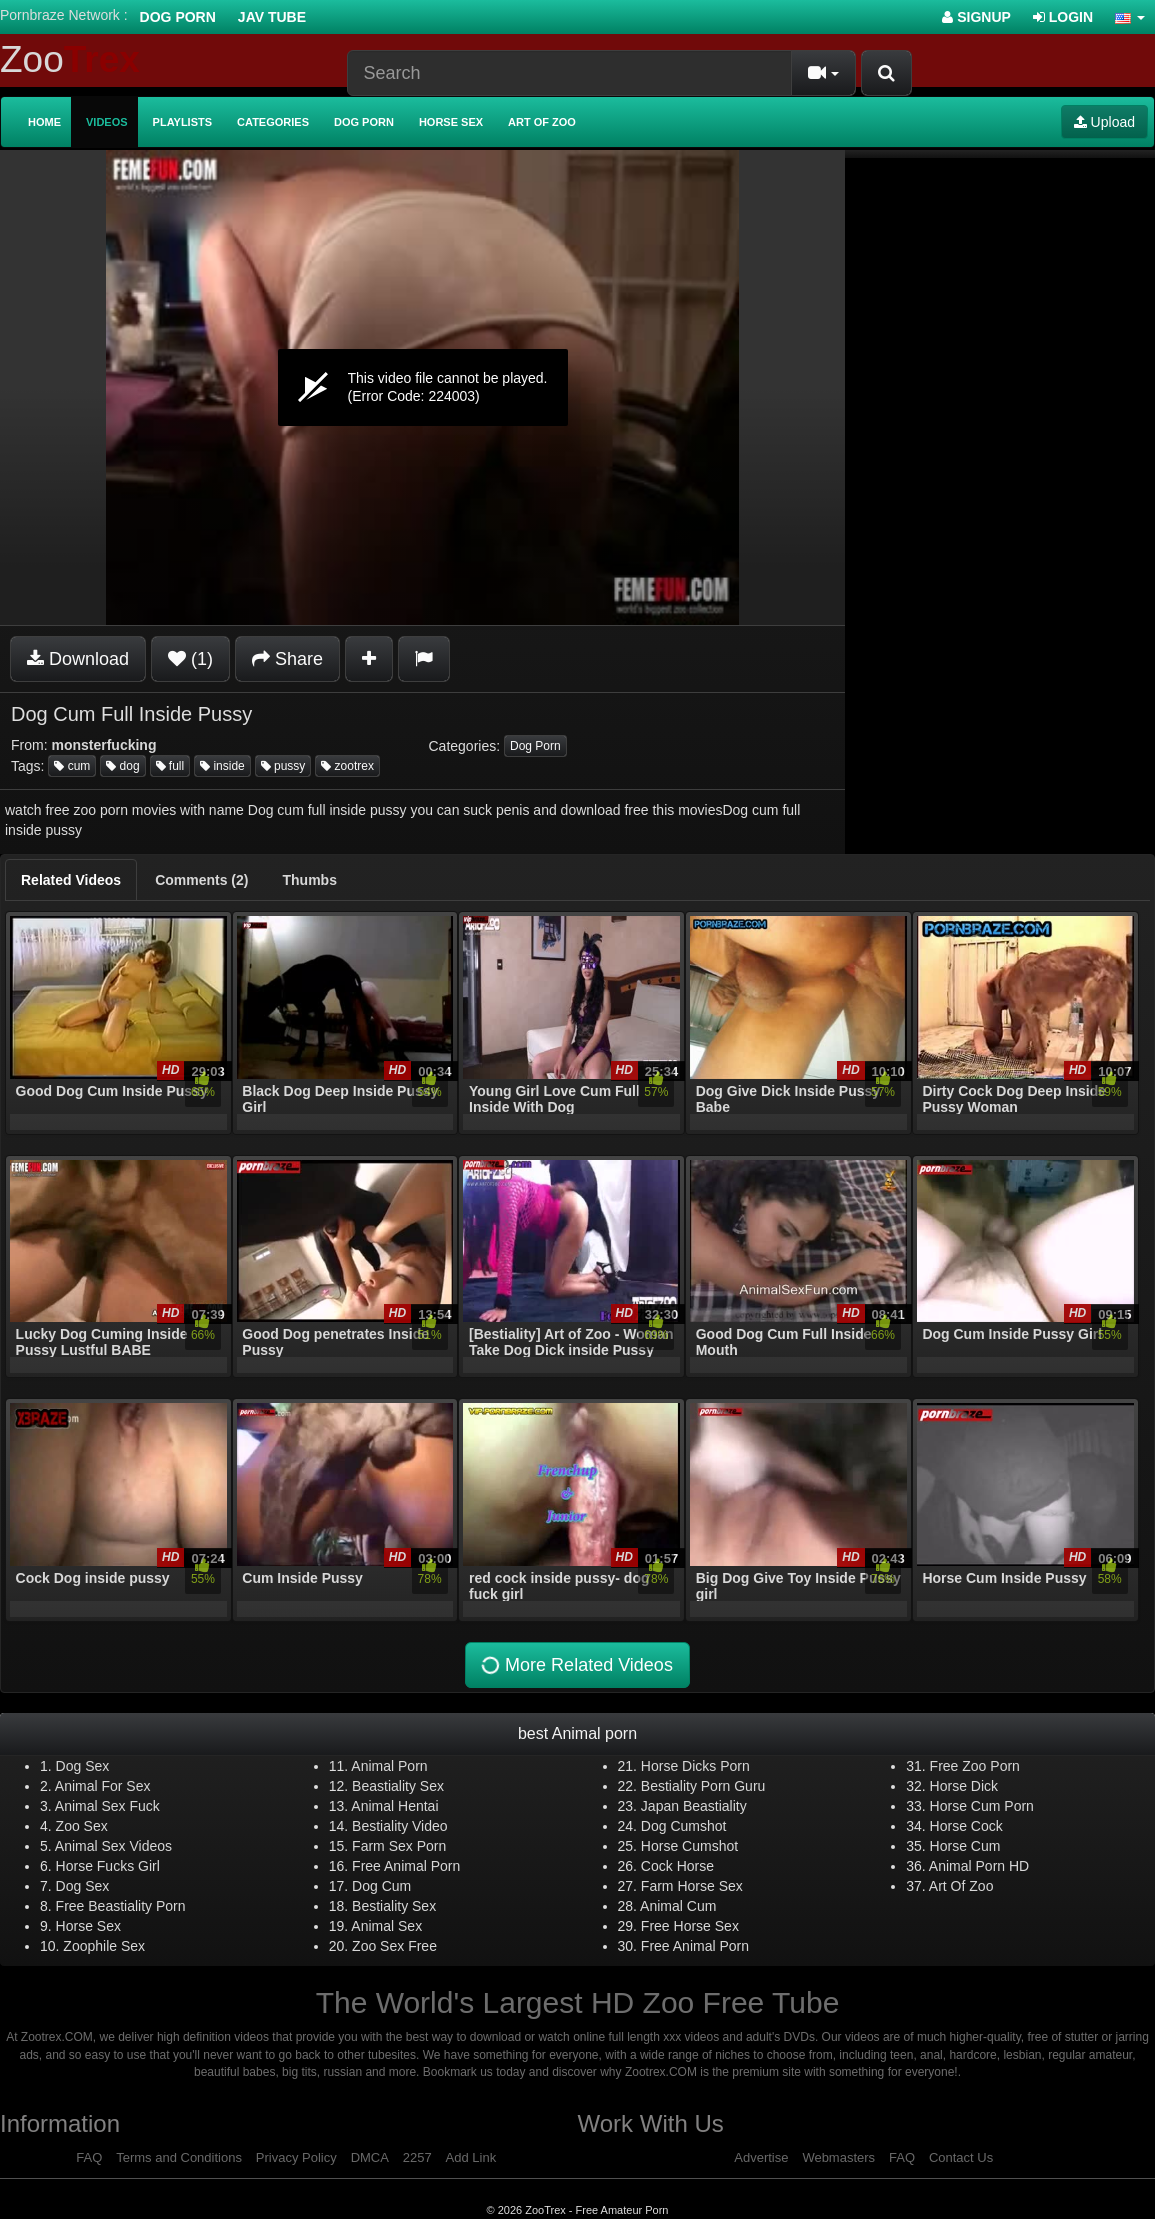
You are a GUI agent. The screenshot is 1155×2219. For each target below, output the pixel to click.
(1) (190, 659)
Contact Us (961, 2157)
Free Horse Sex (690, 1926)
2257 (417, 2157)
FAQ (89, 2157)
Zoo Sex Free (394, 1946)
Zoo (70, 59)
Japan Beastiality (694, 1806)
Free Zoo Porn (975, 1766)
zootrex (347, 766)
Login (1063, 17)
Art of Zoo (542, 122)
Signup (976, 17)
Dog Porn (178, 17)
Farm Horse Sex (692, 1886)
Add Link (471, 2157)
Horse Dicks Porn (695, 1766)
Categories (273, 122)
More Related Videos (575, 1664)
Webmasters (838, 2157)
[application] (422, 387)
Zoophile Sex (104, 1946)
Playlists (183, 122)
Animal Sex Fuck (107, 1806)
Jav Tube (272, 17)
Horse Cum (965, 1846)
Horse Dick (964, 1786)
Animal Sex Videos (113, 1846)
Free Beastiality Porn (121, 1906)
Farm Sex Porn (399, 1846)
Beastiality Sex (398, 1786)
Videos (107, 122)
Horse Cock (966, 1826)
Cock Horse (677, 1866)
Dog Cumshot (684, 1826)
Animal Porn (389, 1766)
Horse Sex (451, 122)
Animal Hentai (394, 1806)
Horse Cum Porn (982, 1806)
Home (44, 122)
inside (222, 766)
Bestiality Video (399, 1826)
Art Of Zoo (961, 1886)
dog (122, 766)
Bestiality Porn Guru (703, 1786)
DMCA (370, 2157)
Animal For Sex (103, 1786)
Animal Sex (386, 1926)
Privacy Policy (296, 2157)
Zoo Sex (82, 1826)
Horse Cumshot (689, 1846)
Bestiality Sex (394, 1906)
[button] (1130, 17)
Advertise (761, 2157)
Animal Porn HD (979, 1866)
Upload (1104, 122)
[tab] (71, 880)
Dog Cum (381, 1886)
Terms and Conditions (179, 2157)
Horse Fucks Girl (108, 1866)
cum (72, 766)
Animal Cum (678, 1906)
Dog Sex (83, 1766)
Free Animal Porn (406, 1866)
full (170, 766)
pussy (283, 766)
